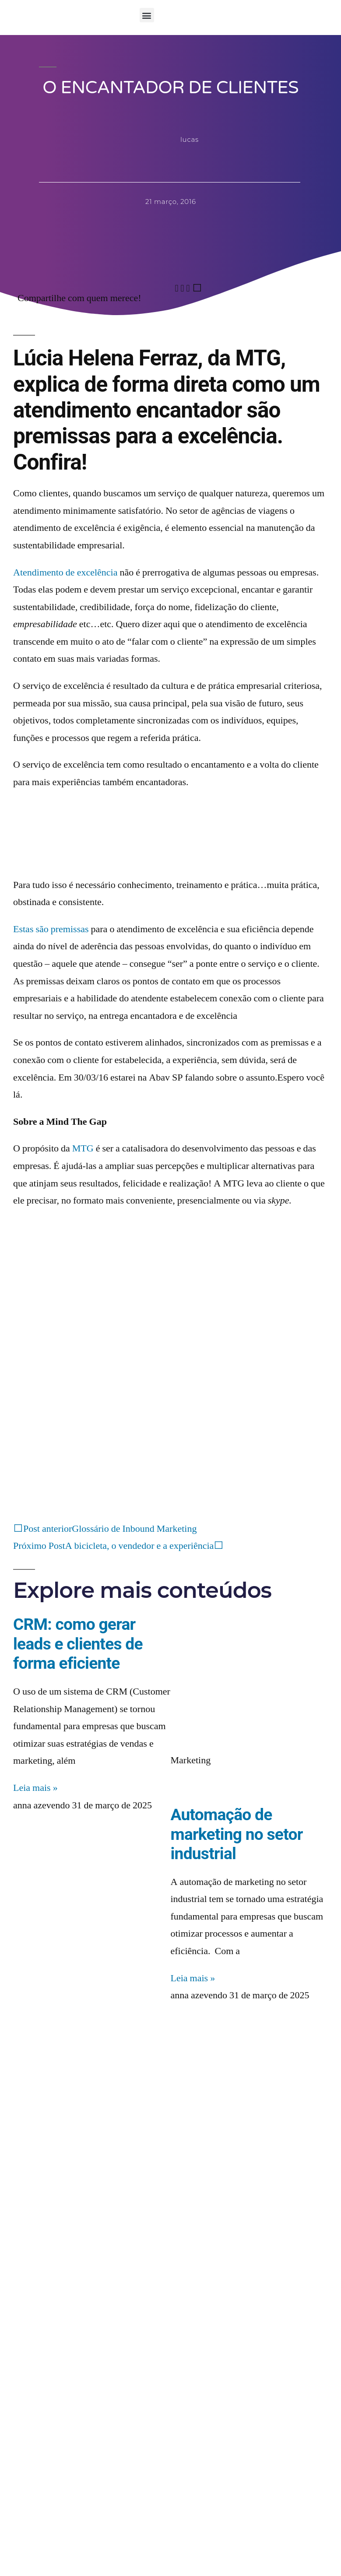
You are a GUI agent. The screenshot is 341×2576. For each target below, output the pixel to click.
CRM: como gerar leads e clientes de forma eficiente (78, 1644)
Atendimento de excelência (65, 572)
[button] (147, 15)
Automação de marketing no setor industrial (237, 1834)
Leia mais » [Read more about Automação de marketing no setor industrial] (193, 1978)
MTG (83, 1148)
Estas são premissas (51, 929)
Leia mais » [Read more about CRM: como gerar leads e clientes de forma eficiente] (35, 1788)
